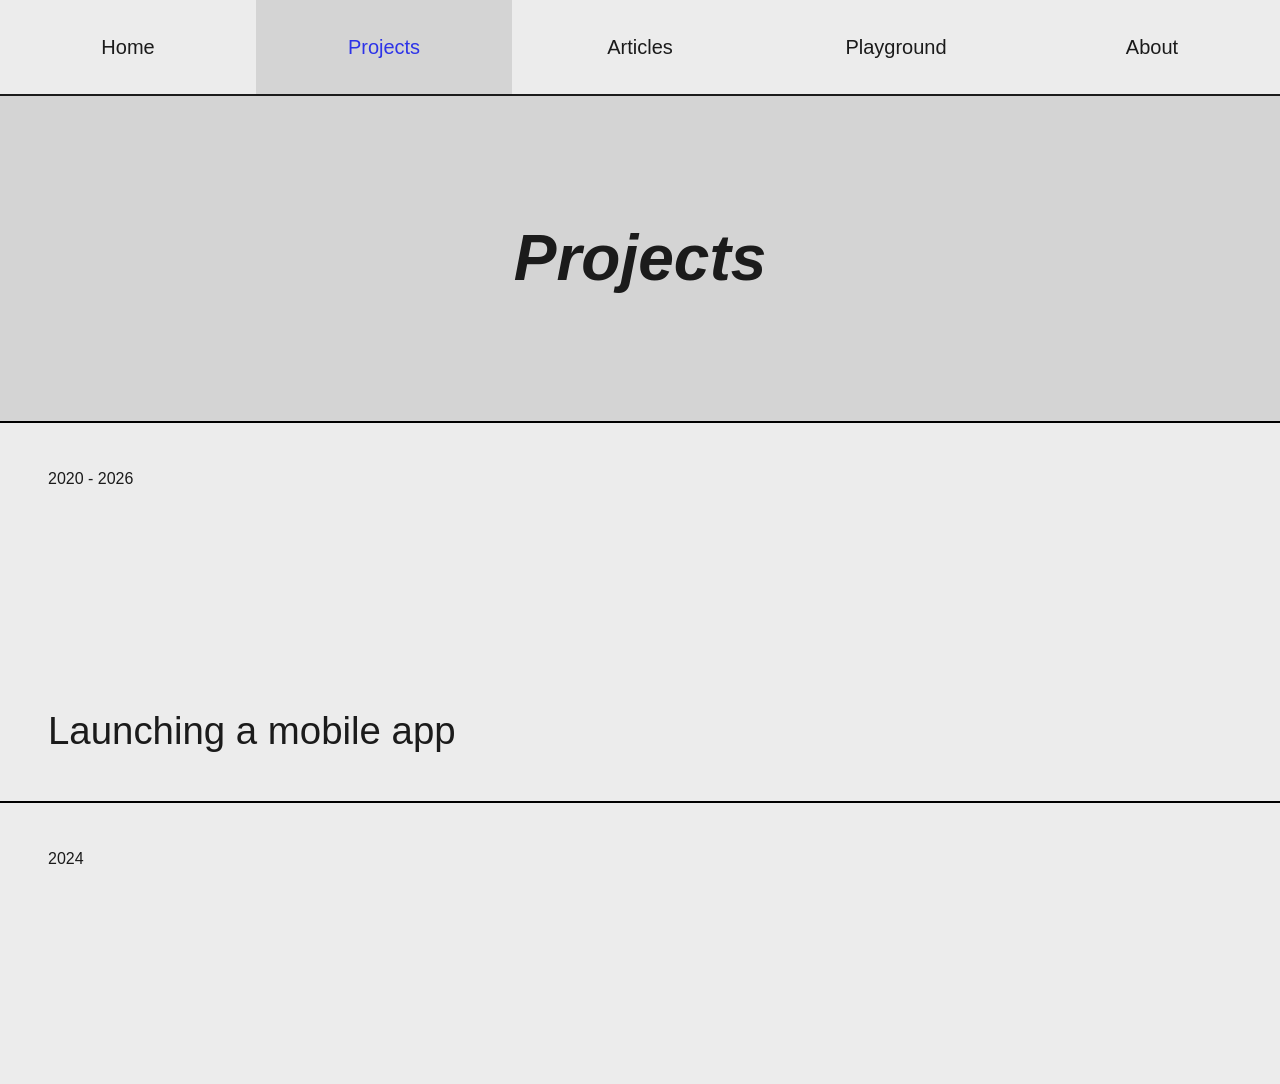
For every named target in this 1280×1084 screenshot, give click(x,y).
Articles (640, 47)
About (1152, 47)
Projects (384, 47)
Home (127, 47)
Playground (895, 47)
